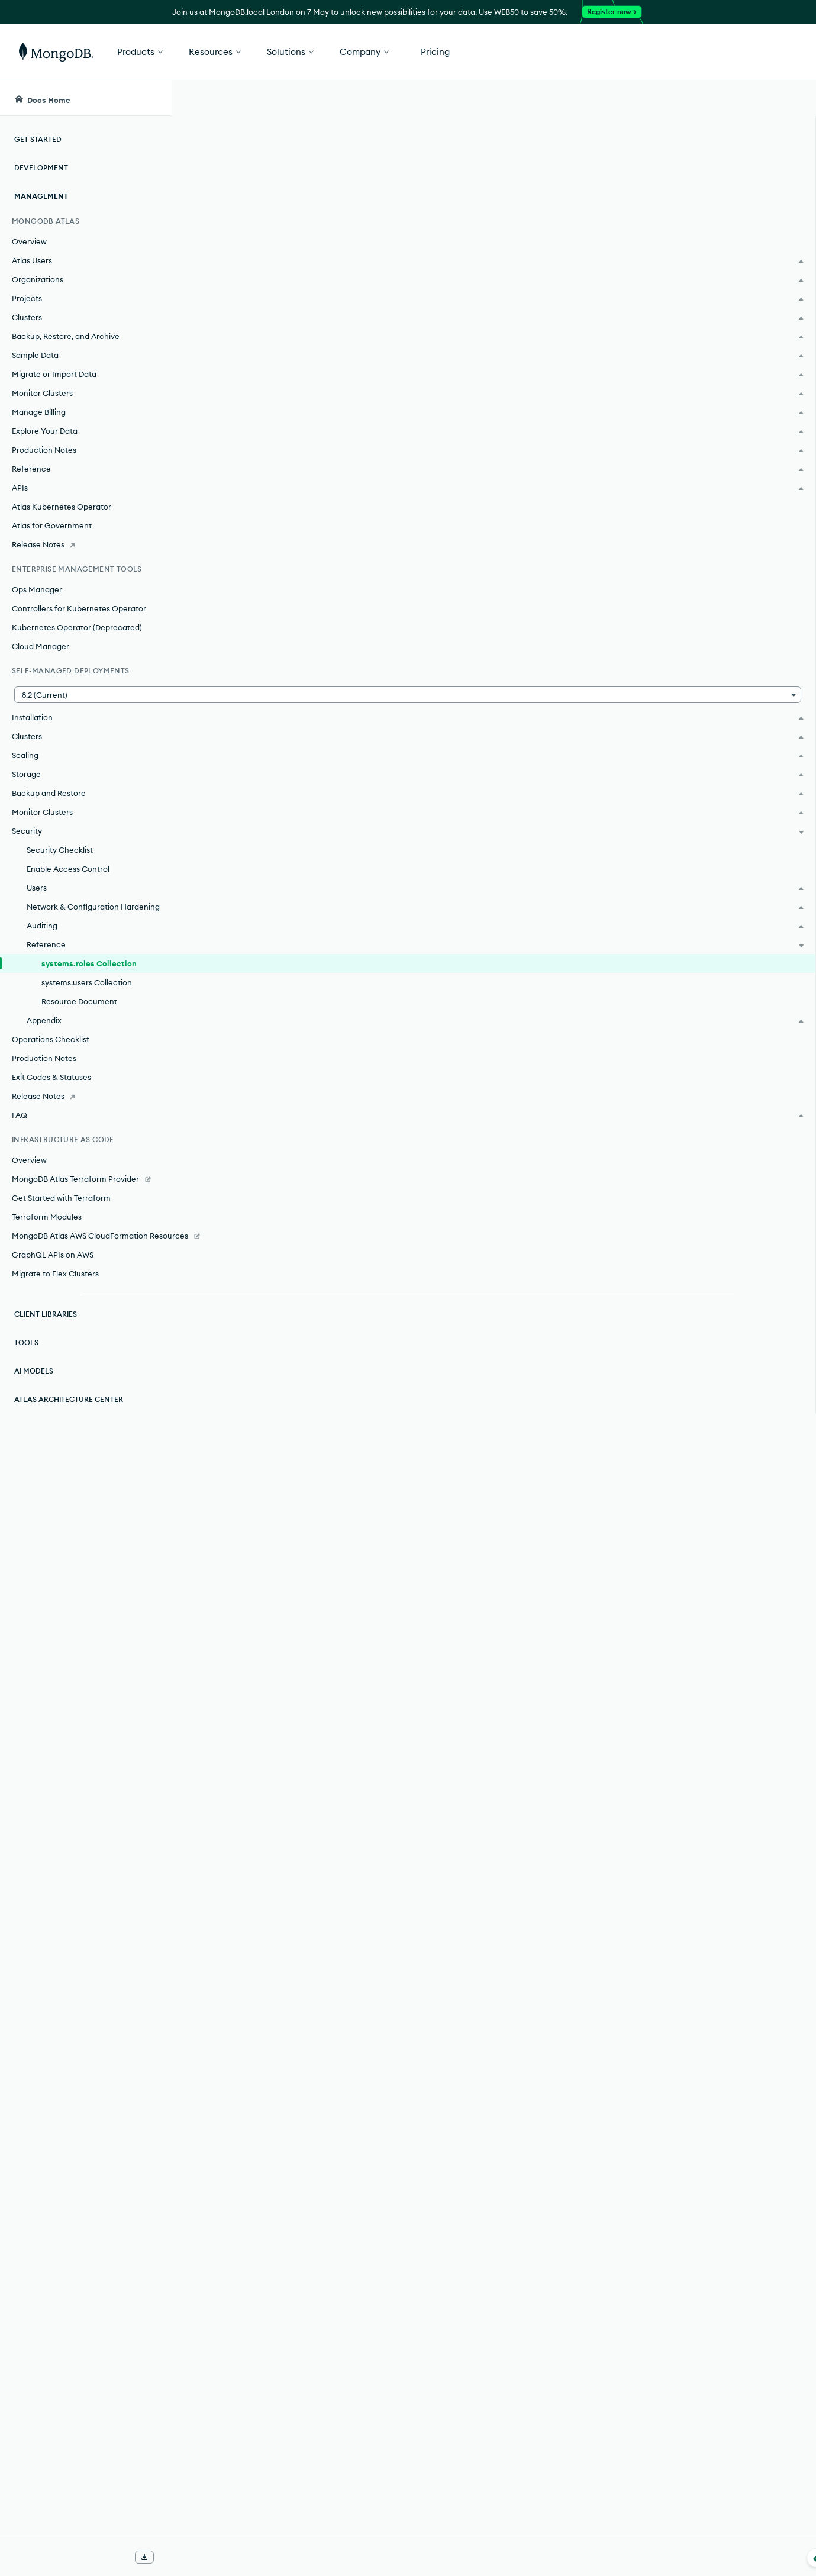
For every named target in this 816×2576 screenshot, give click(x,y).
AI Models (33, 1394)
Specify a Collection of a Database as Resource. (457, 1907)
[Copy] (643, 326)
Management (41, 196)
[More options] (645, 176)
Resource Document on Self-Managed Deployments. (468, 1978)
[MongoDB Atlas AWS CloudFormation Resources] (85, 1253)
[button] (572, 52)
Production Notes (44, 1070)
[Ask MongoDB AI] (739, 98)
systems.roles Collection (89, 975)
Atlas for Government (52, 525)
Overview (29, 241)
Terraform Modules (47, 1228)
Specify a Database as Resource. (325, 1869)
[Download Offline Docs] (144, 2557)
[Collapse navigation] (171, 2557)
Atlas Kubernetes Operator (61, 506)
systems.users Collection (86, 994)
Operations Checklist (50, 1051)
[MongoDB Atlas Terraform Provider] (85, 1190)
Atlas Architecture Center (68, 1422)
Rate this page (721, 165)
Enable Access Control (68, 868)
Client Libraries (45, 1337)
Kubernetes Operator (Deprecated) (77, 627)
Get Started (755, 52)
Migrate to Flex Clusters (55, 1297)
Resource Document (79, 1013)
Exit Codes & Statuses (51, 1089)
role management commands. (513, 237)
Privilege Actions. (596, 1133)
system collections (455, 1929)
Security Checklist (60, 850)
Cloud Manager (40, 646)
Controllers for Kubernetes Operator (79, 608)
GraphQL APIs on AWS (52, 1278)
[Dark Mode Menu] (788, 98)
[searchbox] (389, 98)
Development (41, 167)
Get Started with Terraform (61, 1209)
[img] (702, 187)
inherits (617, 1175)
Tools (26, 1366)
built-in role (434, 1332)
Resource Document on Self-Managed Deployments (379, 1092)
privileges (573, 743)
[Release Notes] (85, 544)
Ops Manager (37, 589)
